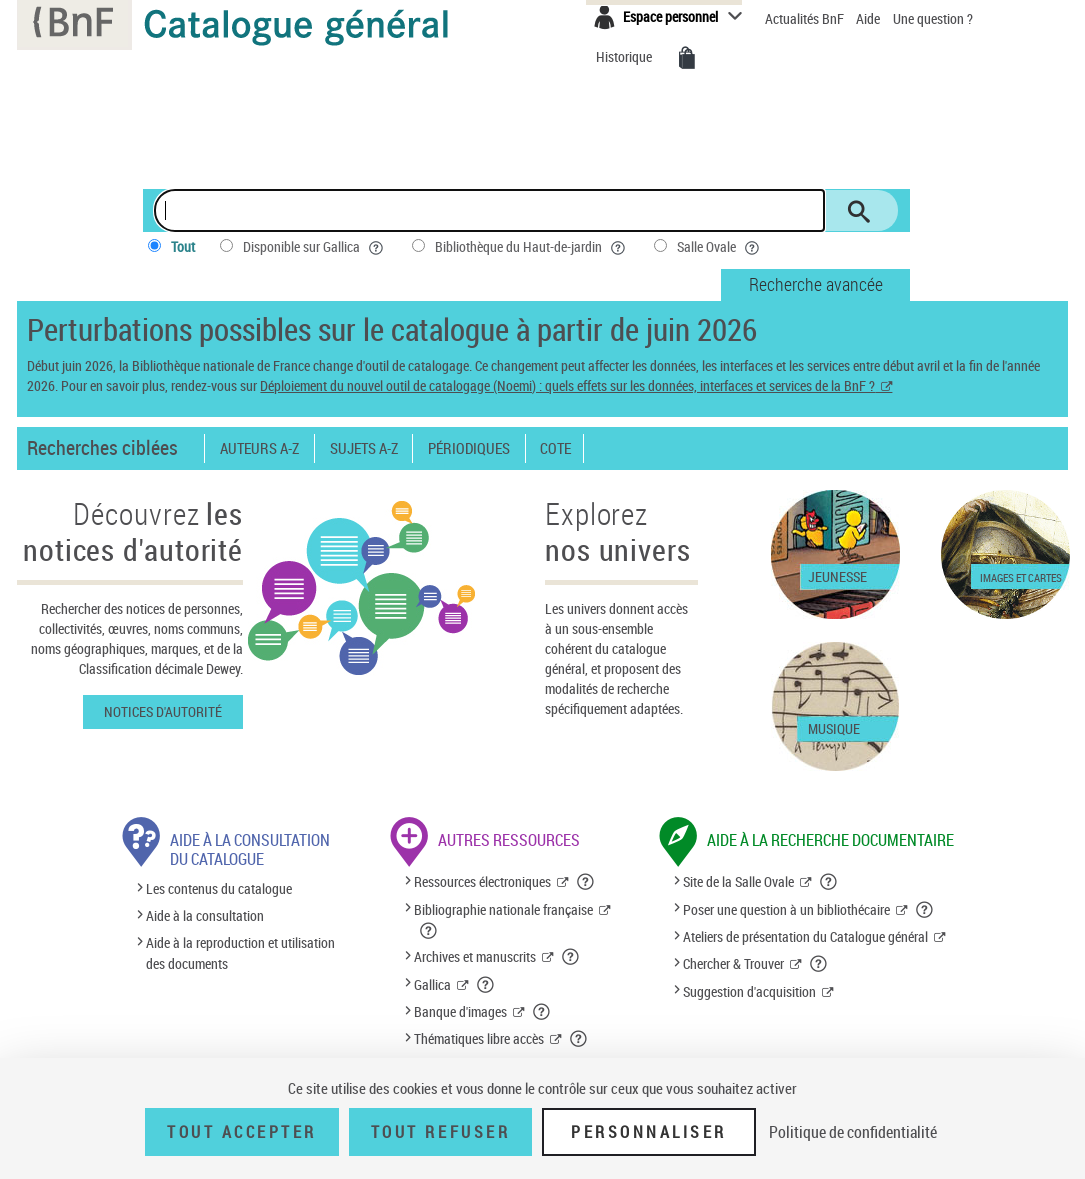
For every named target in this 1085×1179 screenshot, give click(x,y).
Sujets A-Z (364, 448)
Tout (183, 246)
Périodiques (469, 448)
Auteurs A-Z (259, 448)
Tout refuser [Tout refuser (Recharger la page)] (440, 1132)
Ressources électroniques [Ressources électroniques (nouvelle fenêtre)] (482, 881)
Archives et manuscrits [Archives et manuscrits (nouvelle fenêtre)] (475, 956)
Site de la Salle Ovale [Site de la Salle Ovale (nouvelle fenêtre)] (738, 881)
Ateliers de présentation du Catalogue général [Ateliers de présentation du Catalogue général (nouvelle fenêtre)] (805, 936)
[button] (586, 882)
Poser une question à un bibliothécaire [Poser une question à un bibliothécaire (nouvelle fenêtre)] (786, 909)
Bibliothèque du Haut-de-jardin (532, 247)
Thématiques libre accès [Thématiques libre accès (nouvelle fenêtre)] (479, 1038)
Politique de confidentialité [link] (853, 1132)
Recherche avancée (816, 284)
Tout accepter (242, 1132)
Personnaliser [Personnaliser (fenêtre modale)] (649, 1132)
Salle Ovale (720, 247)
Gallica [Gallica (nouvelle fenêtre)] (432, 984)
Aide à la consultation (205, 915)
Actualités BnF (806, 18)
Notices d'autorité (163, 711)
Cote (555, 448)
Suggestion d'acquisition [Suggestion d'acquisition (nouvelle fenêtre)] (749, 991)
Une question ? (933, 18)
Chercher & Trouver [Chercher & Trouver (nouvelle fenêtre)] (733, 963)
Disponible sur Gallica (315, 247)
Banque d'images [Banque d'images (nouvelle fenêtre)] (460, 1011)
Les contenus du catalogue (219, 888)
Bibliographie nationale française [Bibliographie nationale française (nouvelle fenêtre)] (503, 909)
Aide (869, 18)
